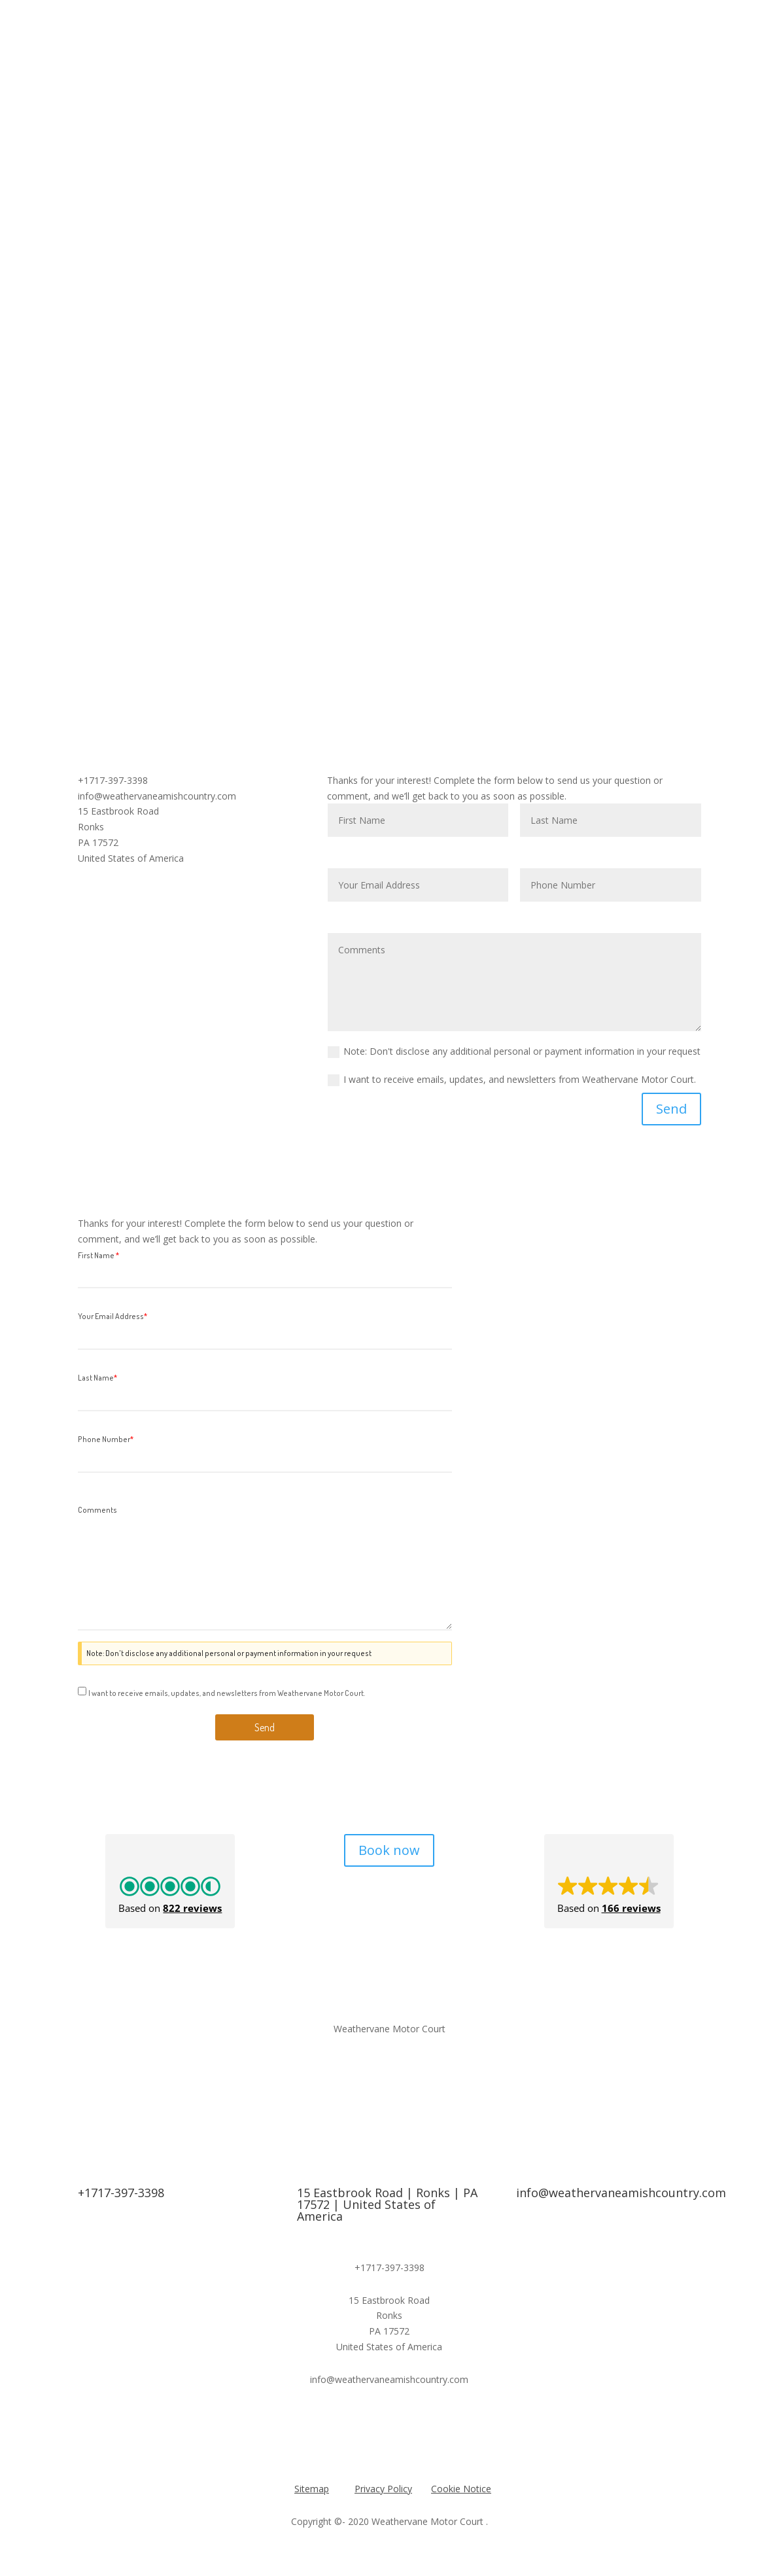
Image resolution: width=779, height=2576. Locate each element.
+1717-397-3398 (121, 2192)
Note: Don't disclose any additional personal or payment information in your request (514, 1051)
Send (671, 1109)
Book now (389, 1850)
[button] (170, 1881)
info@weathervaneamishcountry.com (621, 2192)
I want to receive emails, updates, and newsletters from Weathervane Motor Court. (512, 1079)
